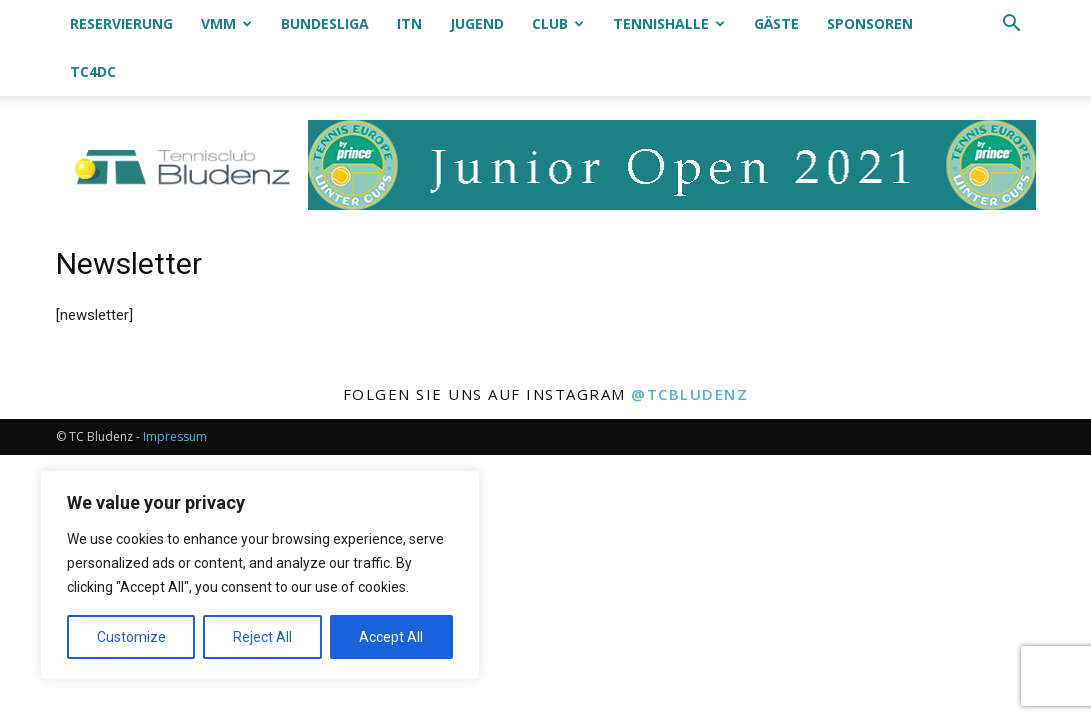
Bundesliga (325, 23)
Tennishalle (669, 23)
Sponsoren (870, 23)
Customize (131, 637)
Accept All (391, 637)
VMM (226, 23)
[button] (1012, 25)
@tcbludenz (689, 346)
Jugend (477, 23)
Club (558, 23)
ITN (409, 23)
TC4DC (93, 71)
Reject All (262, 637)
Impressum (175, 388)
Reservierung (121, 23)
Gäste (776, 23)
